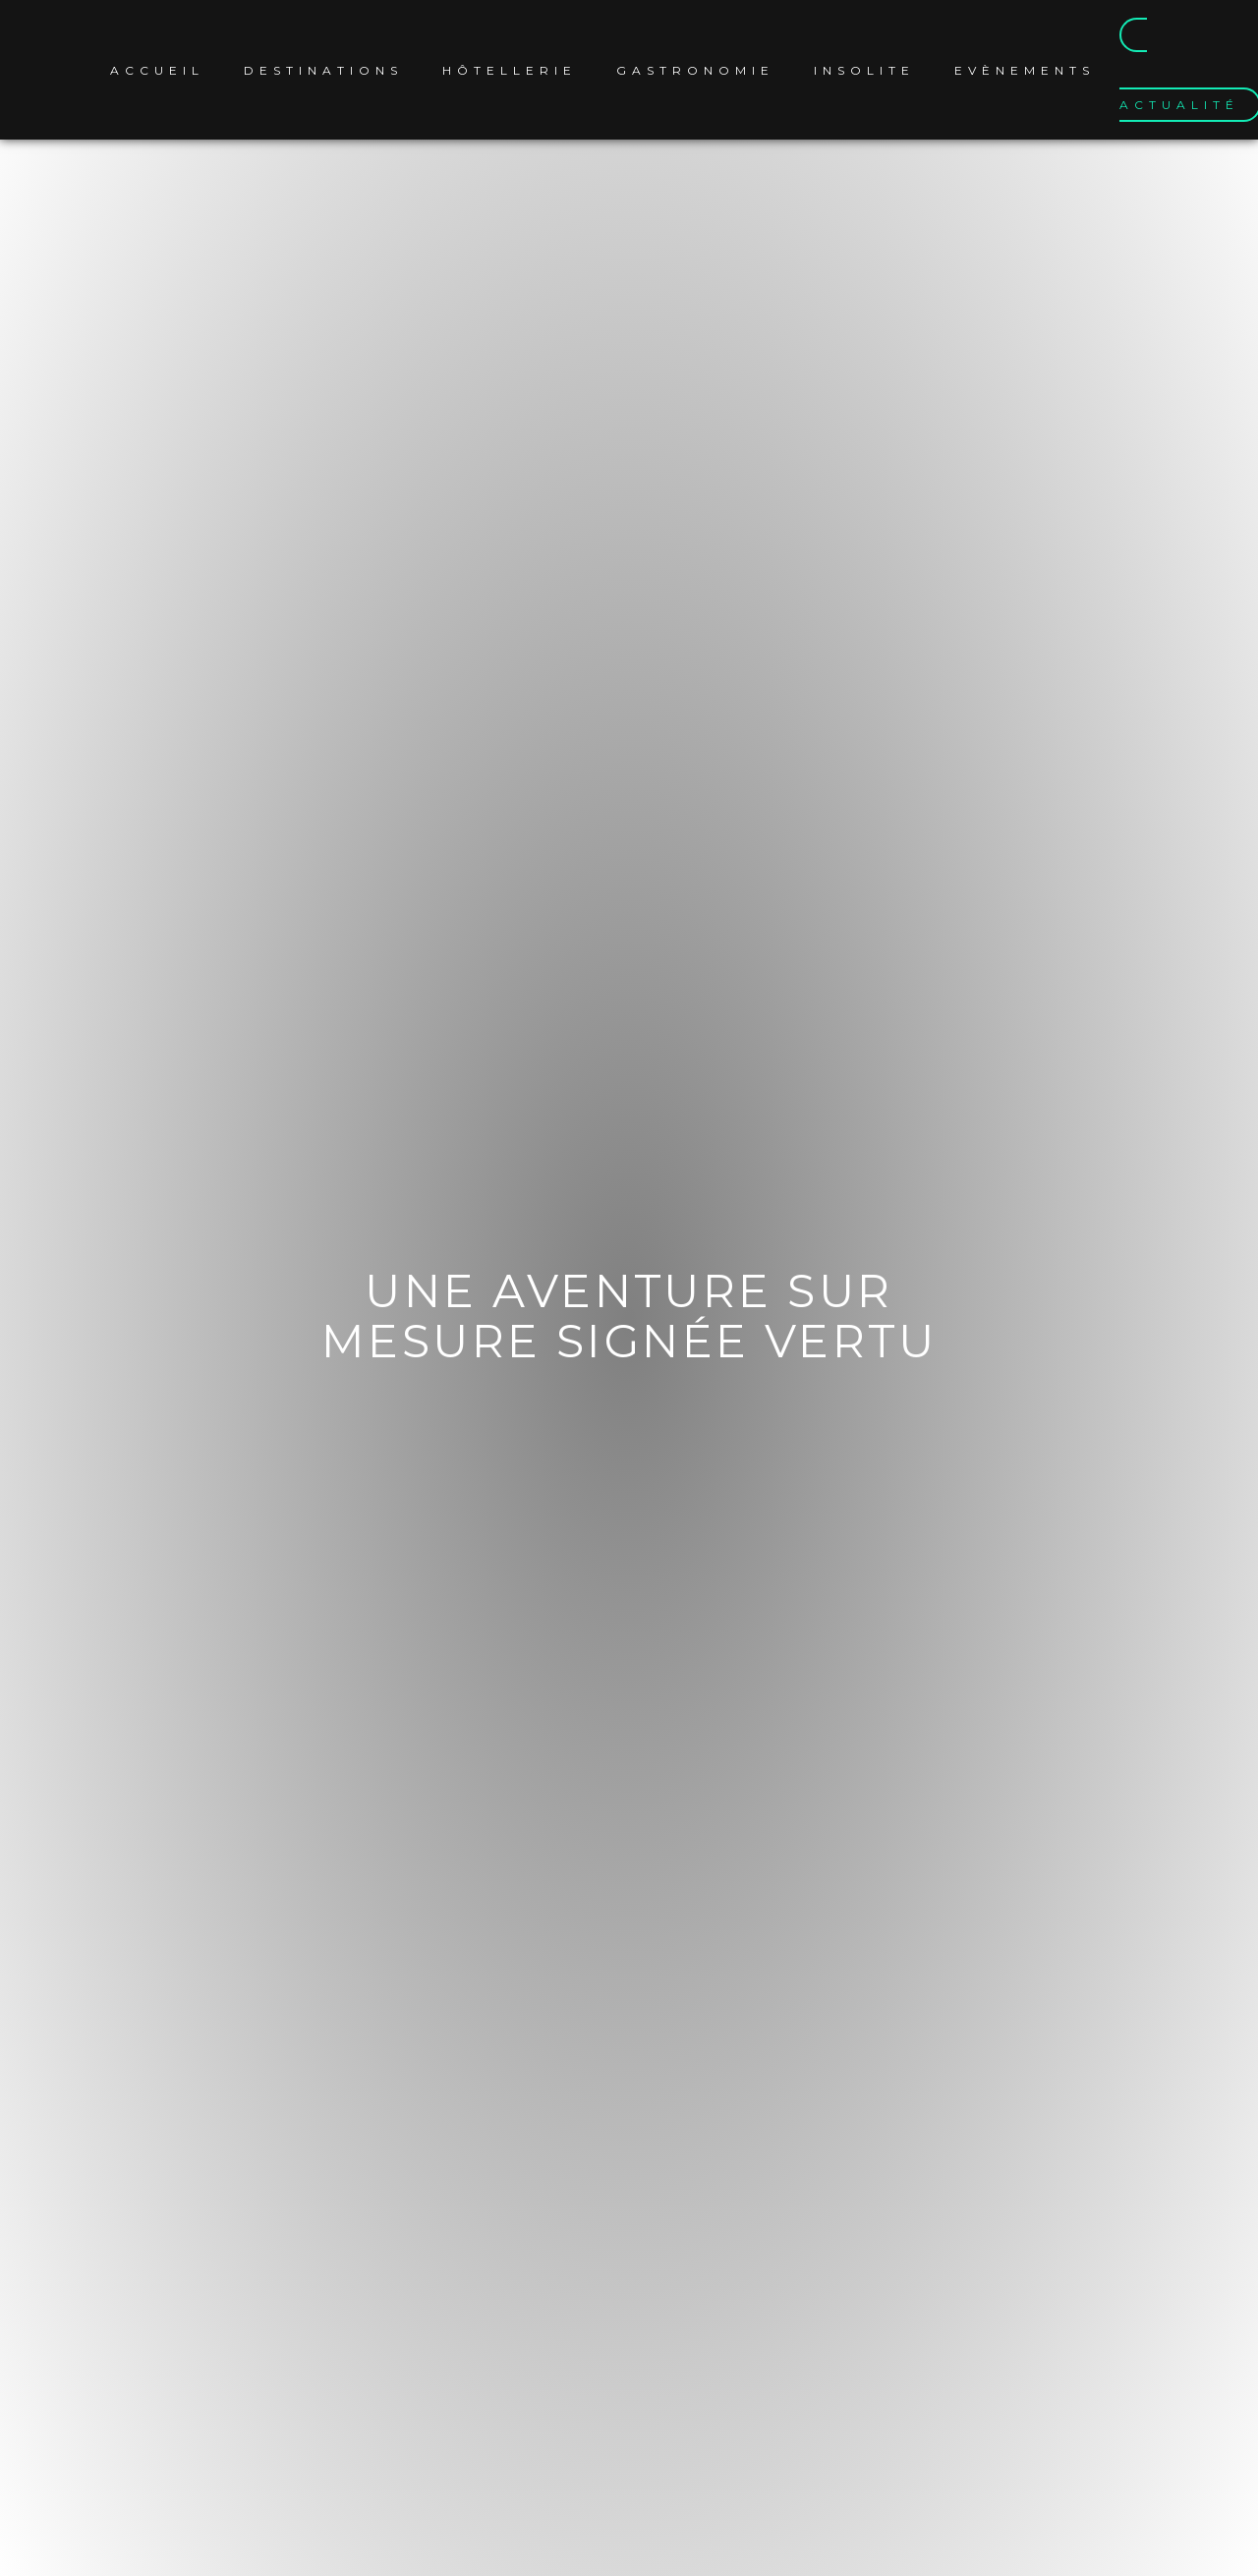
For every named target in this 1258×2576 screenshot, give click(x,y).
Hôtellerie (509, 70)
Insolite (864, 70)
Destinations (323, 70)
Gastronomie (695, 70)
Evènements (1024, 70)
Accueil (157, 70)
